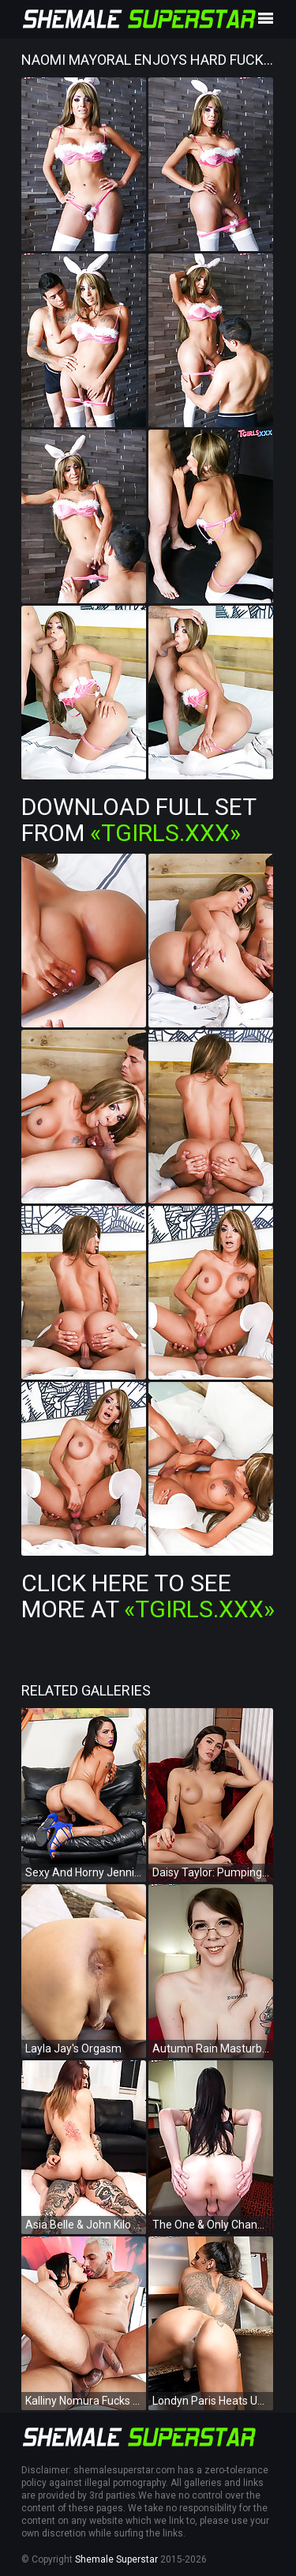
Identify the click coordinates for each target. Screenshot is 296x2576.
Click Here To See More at (148, 1596)
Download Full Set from (138, 820)
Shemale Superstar (116, 2559)
